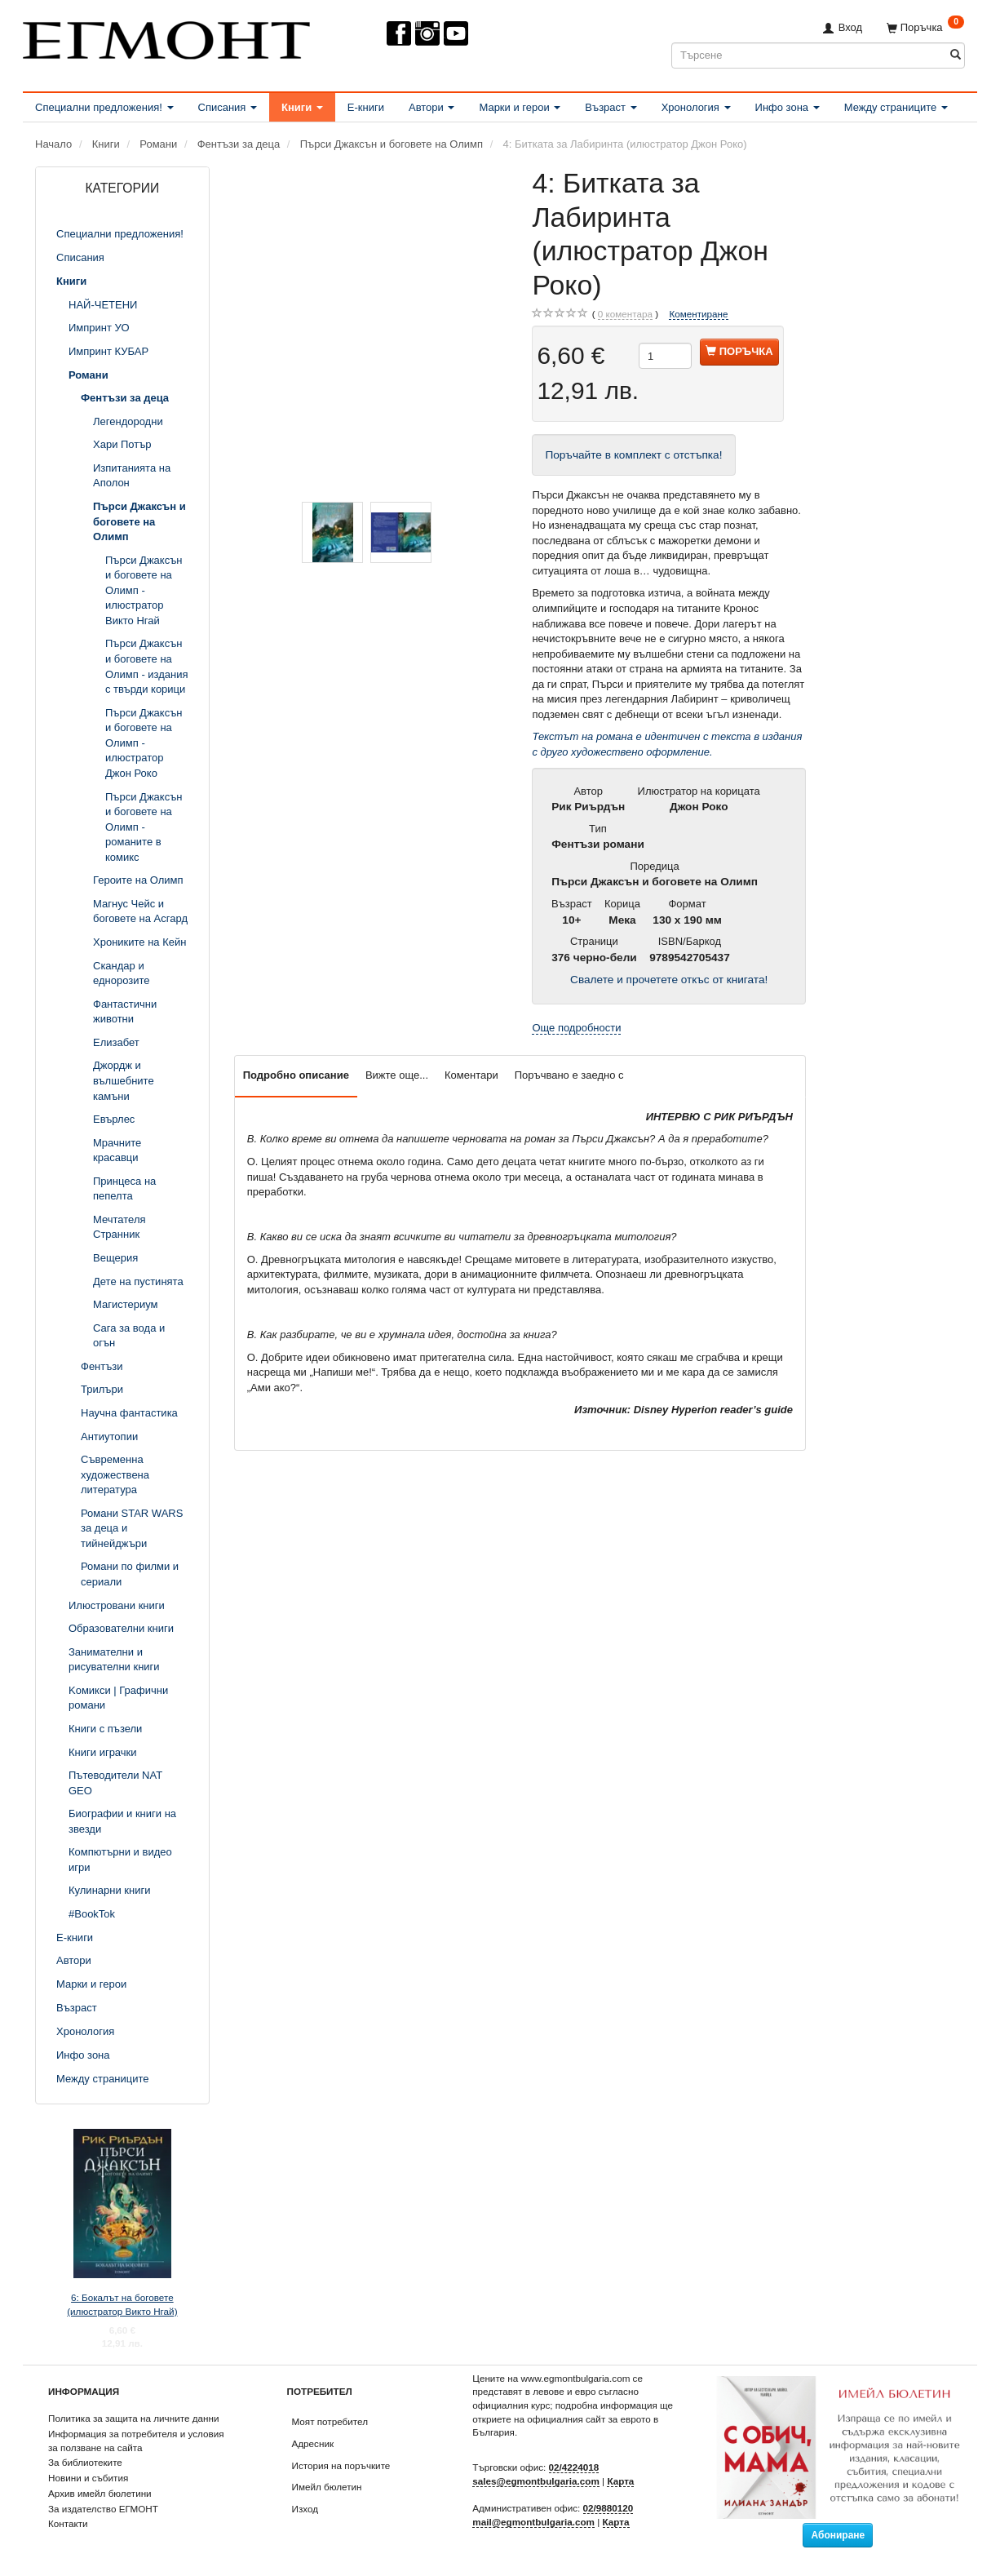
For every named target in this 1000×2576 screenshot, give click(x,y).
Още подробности (576, 1028)
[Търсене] (955, 55)
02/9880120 (608, 2508)
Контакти (68, 2523)
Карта (620, 2481)
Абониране (838, 2535)
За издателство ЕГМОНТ (103, 2508)
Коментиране (698, 313)
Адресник (313, 2443)
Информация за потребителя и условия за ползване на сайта (136, 2440)
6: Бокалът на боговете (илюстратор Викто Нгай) (122, 2304)
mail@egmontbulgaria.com (533, 2521)
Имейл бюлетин (327, 2486)
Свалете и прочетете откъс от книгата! (669, 979)
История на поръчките (341, 2465)
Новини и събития (88, 2477)
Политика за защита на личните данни (133, 2418)
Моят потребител (330, 2421)
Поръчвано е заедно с (569, 1075)
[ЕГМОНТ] (166, 37)
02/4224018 (574, 2467)
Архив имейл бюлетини (100, 2493)
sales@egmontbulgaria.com (536, 2481)
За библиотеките (85, 2462)
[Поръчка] (925, 27)
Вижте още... (396, 1075)
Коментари (471, 1075)
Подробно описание (296, 1075)
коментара (625, 314)
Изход (305, 2508)
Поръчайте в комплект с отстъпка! (633, 455)
